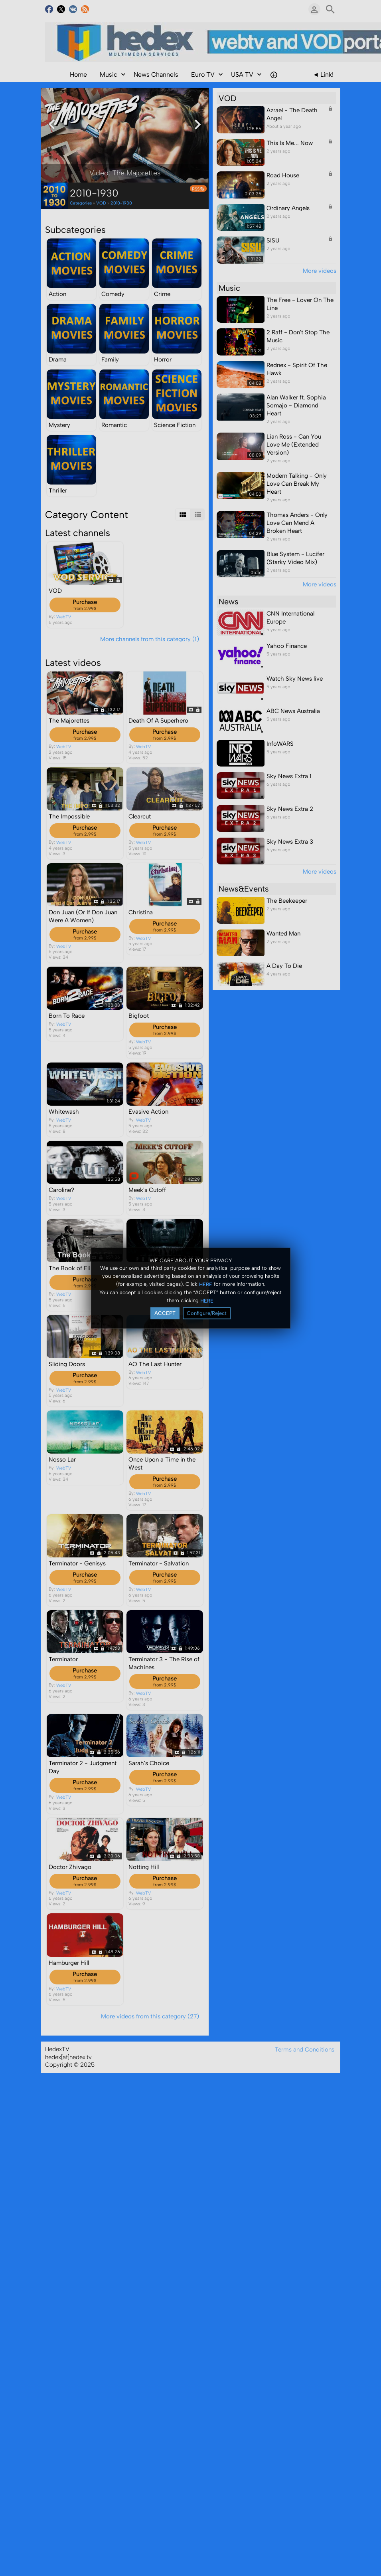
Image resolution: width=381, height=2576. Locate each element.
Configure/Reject (207, 1313)
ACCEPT (165, 1313)
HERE (205, 1284)
